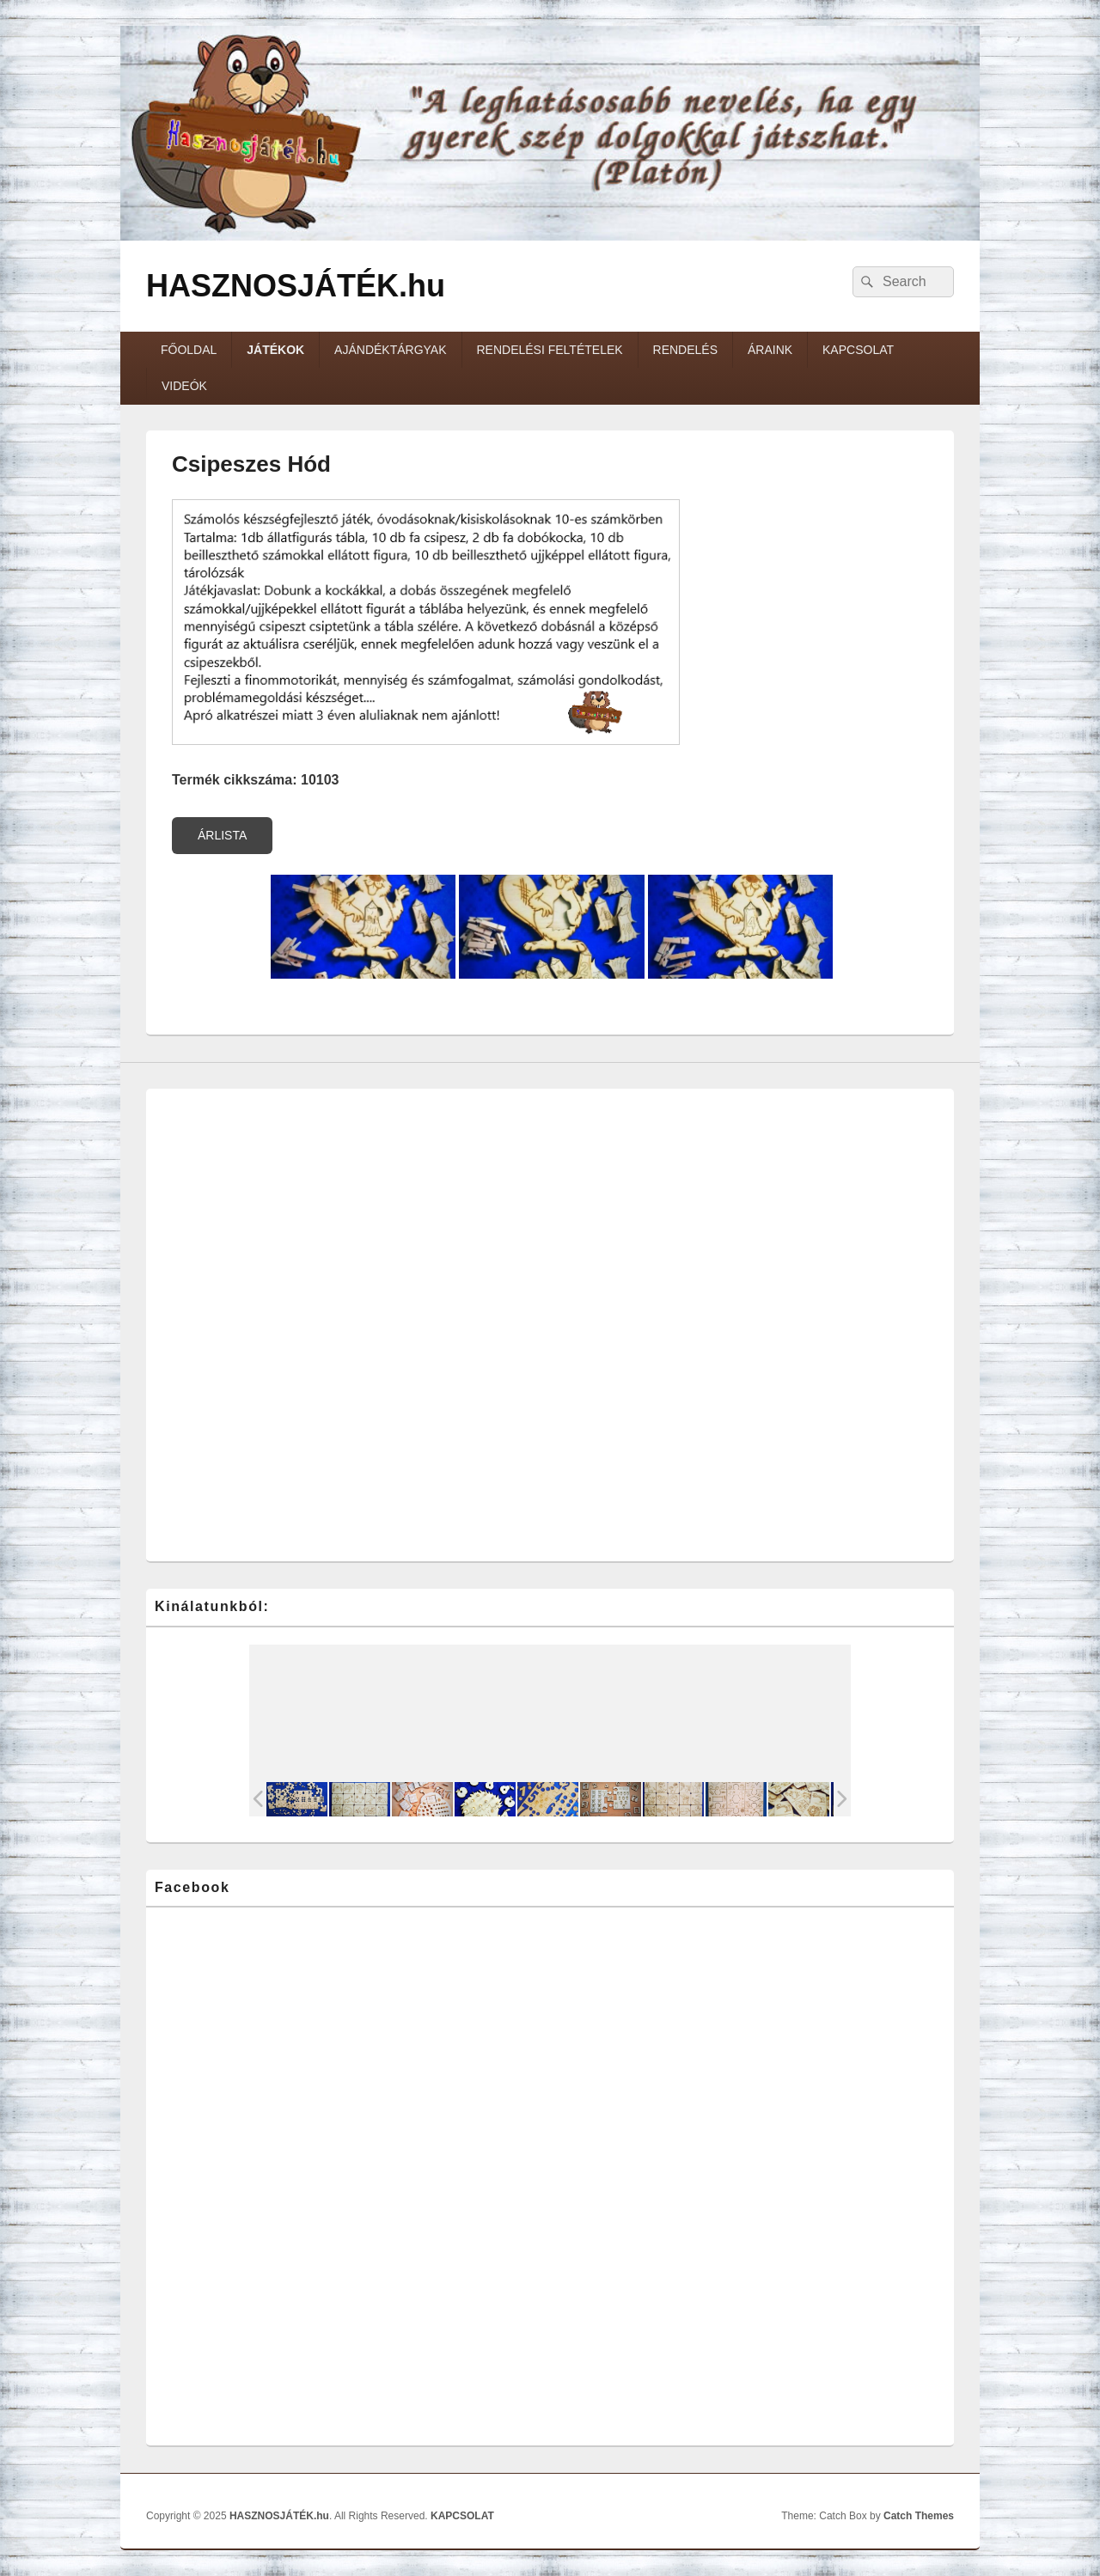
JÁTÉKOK (275, 350)
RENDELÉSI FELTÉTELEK (549, 350)
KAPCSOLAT (858, 350)
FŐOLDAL (189, 350)
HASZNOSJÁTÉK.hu (295, 285)
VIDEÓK (184, 386)
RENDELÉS (685, 350)
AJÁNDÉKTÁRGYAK (390, 350)
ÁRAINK (770, 350)
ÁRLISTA (222, 835)
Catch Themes (918, 2516)
